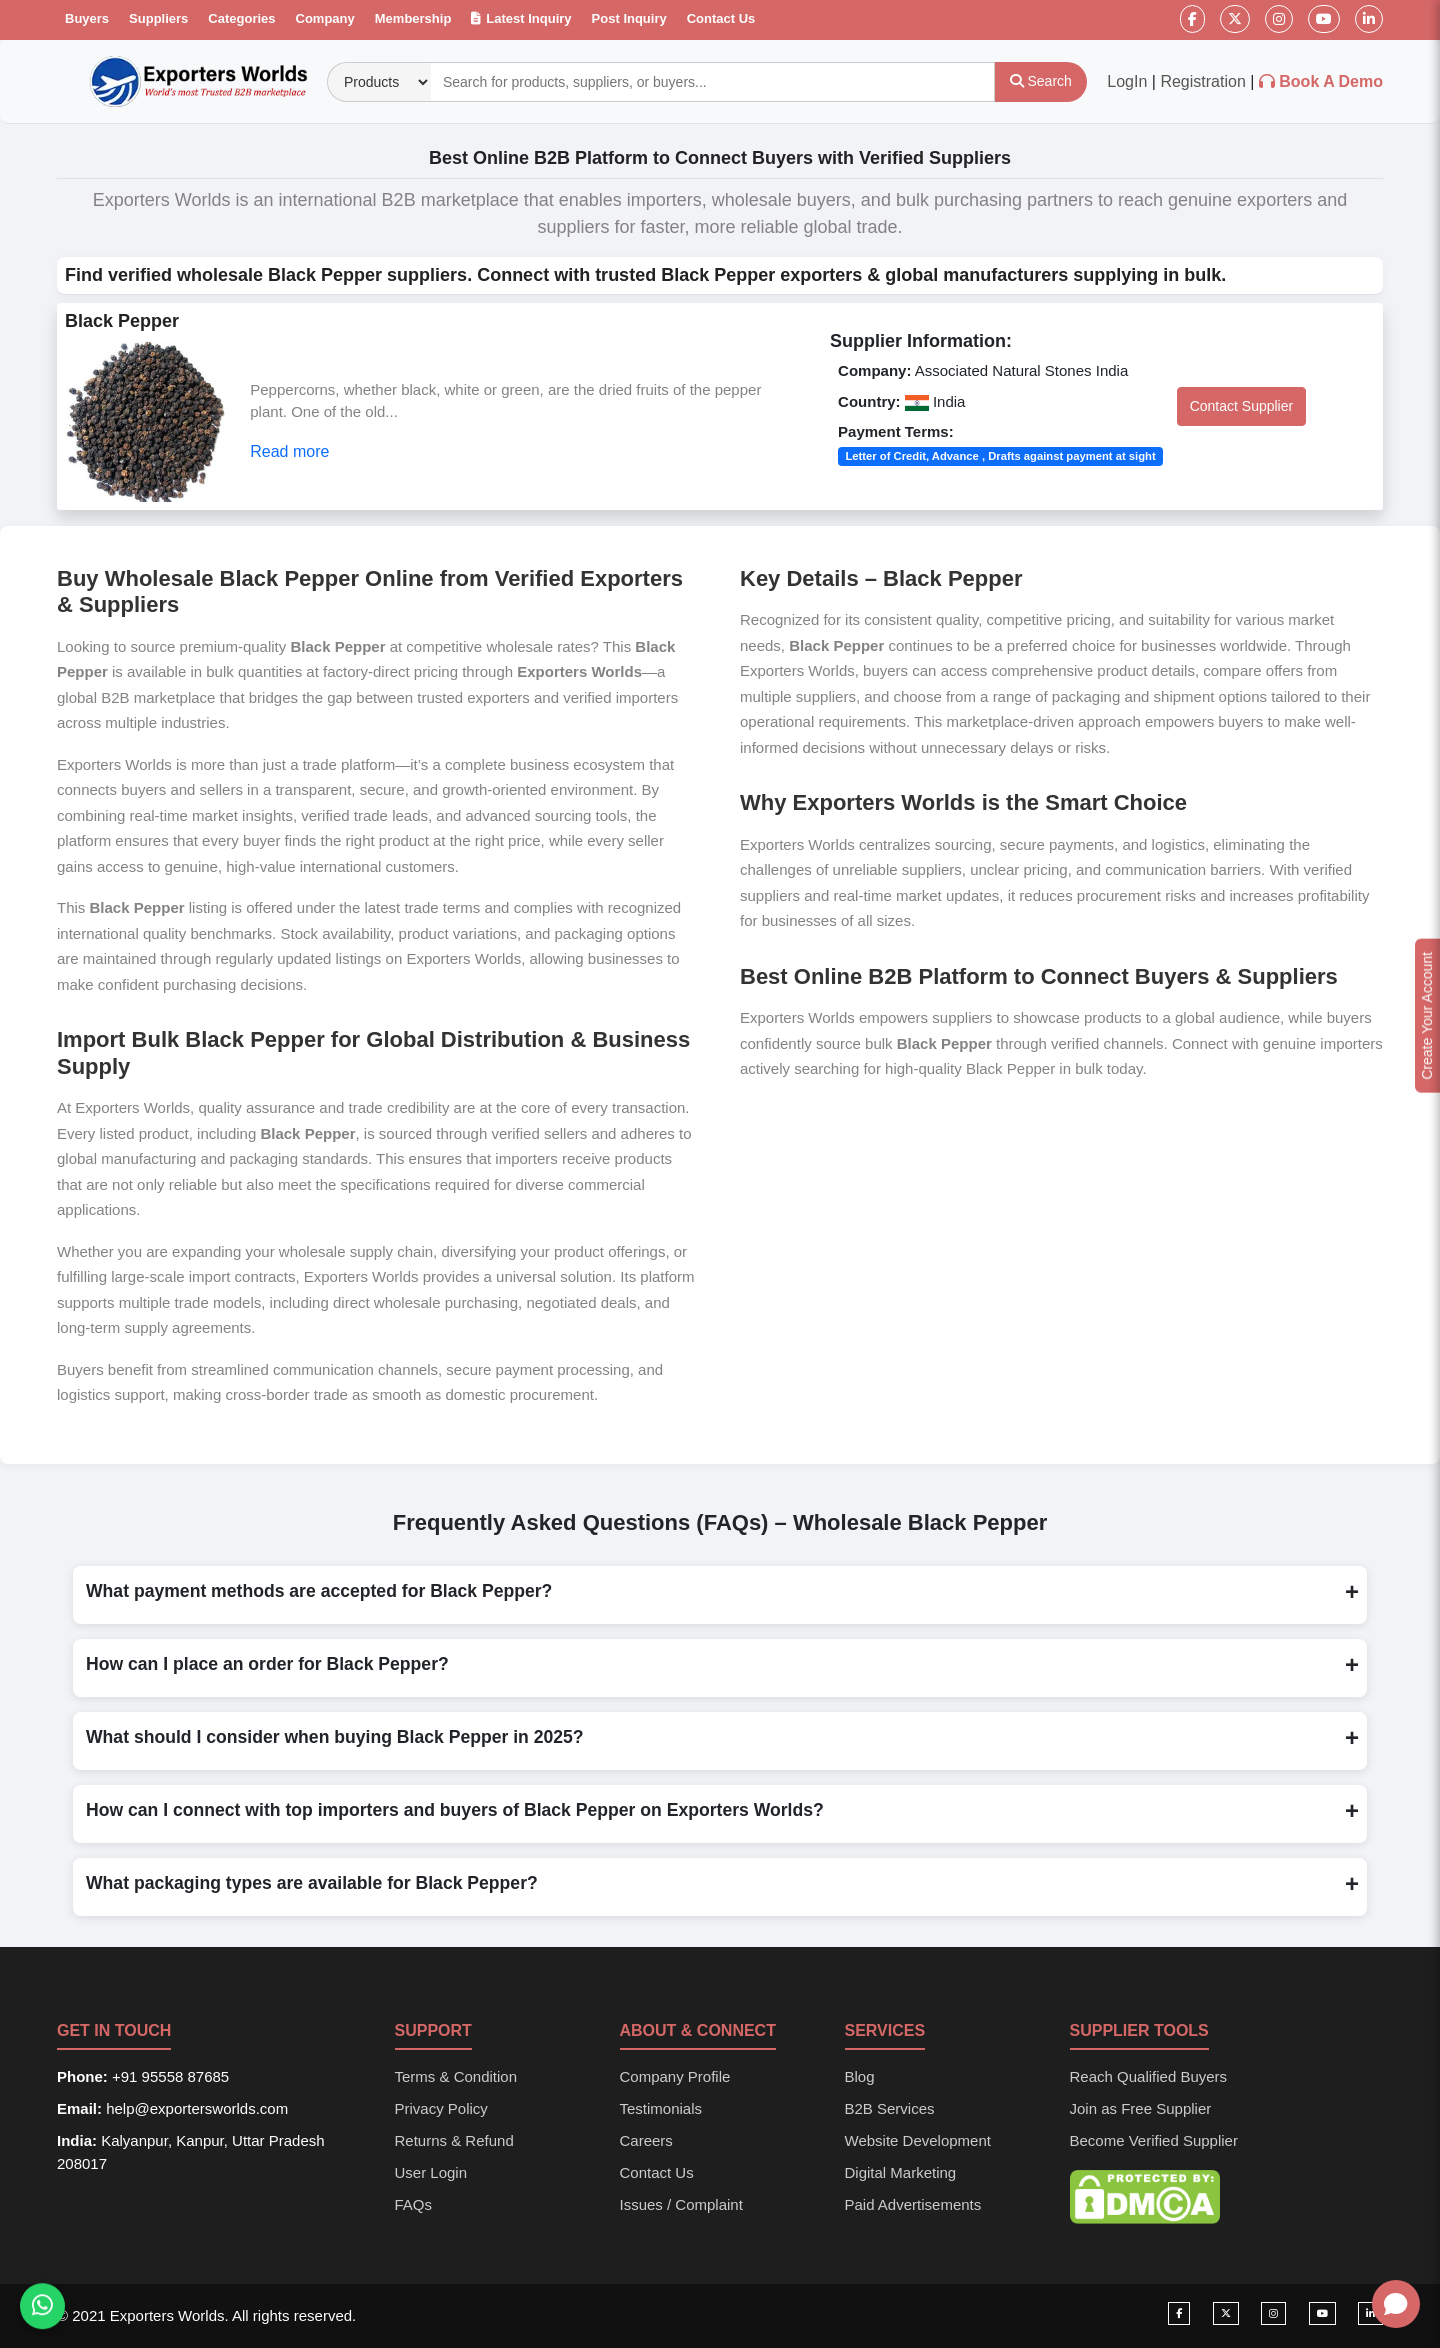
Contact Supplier (1242, 406)
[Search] (1041, 82)
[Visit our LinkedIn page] (1370, 2313)
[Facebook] (1192, 19)
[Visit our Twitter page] (1226, 2313)
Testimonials (661, 2108)
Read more (289, 451)
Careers (646, 2140)
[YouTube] (1324, 19)
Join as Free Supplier (1141, 2108)
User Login (431, 2172)
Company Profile (675, 2076)
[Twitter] (1235, 19)
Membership (413, 18)
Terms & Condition (456, 2076)
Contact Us (721, 18)
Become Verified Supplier (1154, 2140)
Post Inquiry (629, 18)
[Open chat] (1396, 2304)
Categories (241, 18)
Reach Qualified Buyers (1149, 2076)
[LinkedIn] (1369, 19)
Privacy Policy (441, 2108)
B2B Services (890, 2108)
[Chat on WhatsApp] (42, 2309)
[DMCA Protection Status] (1145, 2195)
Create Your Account (1427, 1016)
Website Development (918, 2140)
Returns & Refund (454, 2140)
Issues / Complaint (681, 2204)
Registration (1202, 81)
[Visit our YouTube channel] (1322, 2313)
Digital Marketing (901, 2172)
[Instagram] (1279, 19)
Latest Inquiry (521, 18)
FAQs (414, 2204)
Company (325, 18)
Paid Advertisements (913, 2204)
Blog (860, 2076)
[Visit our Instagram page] (1273, 2313)
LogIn (1127, 81)
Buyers (87, 18)
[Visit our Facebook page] (1179, 2313)
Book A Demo (1331, 81)
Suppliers (158, 18)
